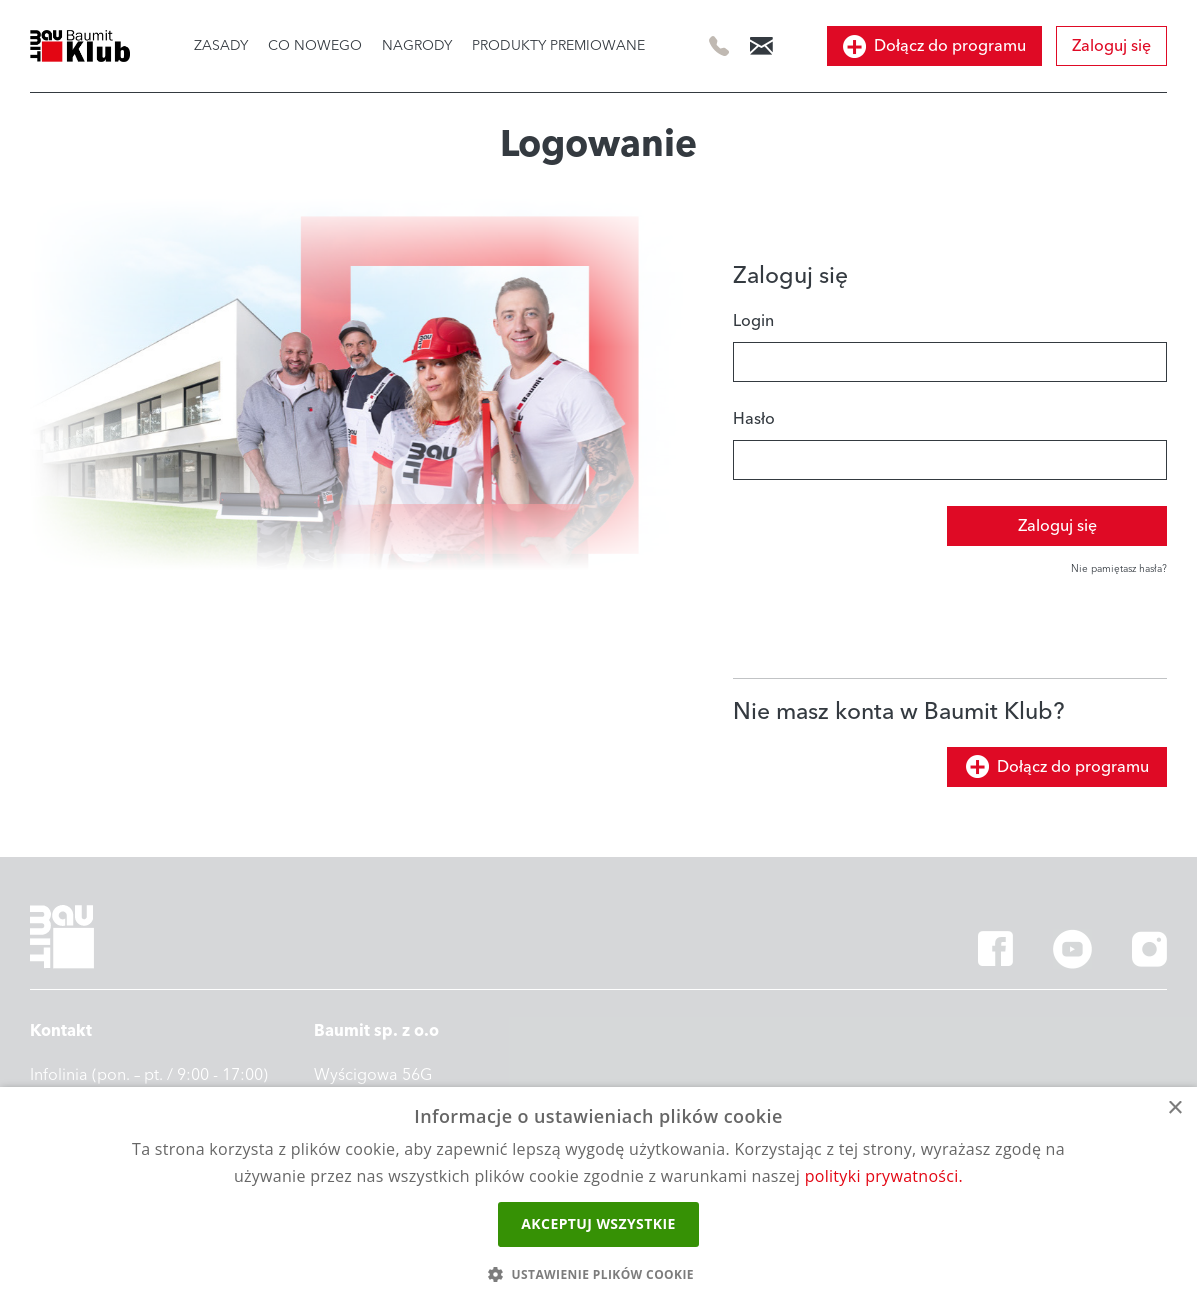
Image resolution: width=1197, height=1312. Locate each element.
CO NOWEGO (315, 46)
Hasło (754, 419)
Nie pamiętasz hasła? (1119, 569)
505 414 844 (719, 46)
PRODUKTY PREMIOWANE (558, 46)
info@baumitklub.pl (761, 45)
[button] (598, 1275)
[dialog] (598, 1199)
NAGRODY (417, 46)
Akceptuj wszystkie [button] (598, 1223)
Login (753, 321)
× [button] (1174, 1108)
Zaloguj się (1111, 46)
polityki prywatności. (884, 1176)
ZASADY (221, 46)
